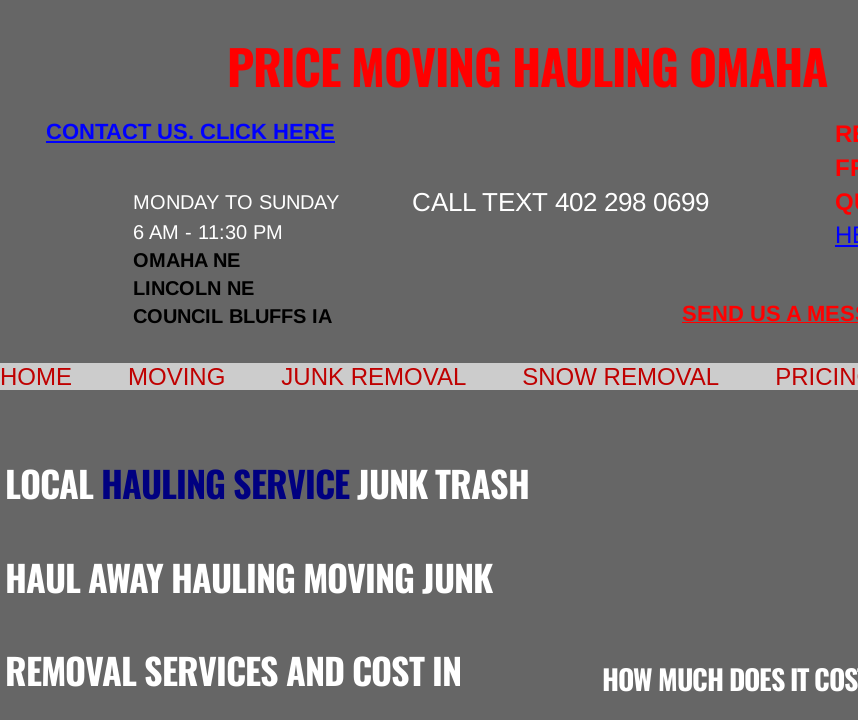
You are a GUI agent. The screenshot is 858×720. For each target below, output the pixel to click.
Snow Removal (620, 376)
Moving (176, 376)
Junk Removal (373, 376)
